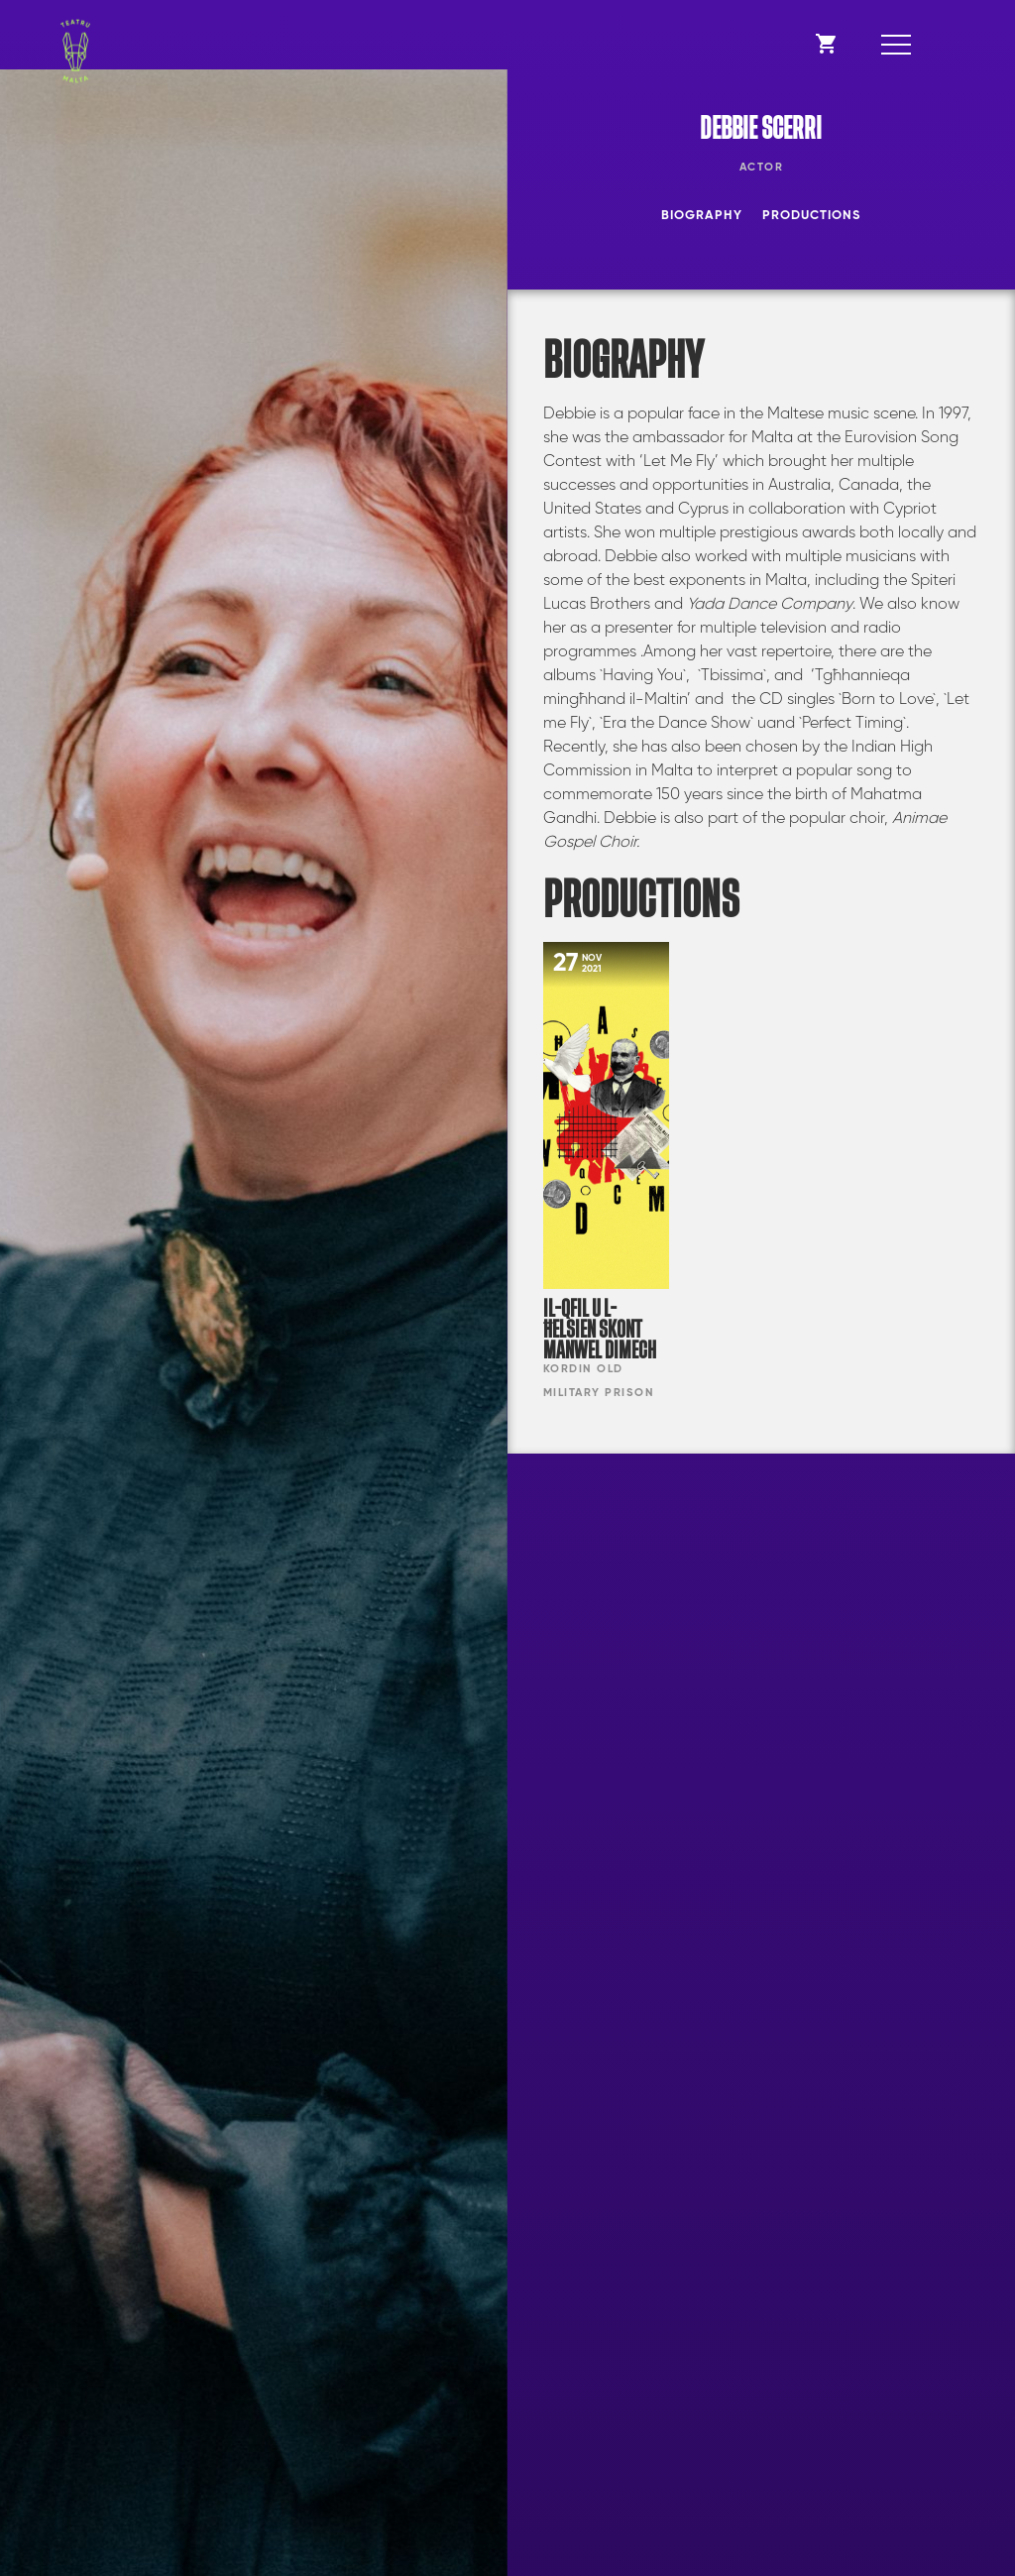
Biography (701, 215)
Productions (811, 215)
